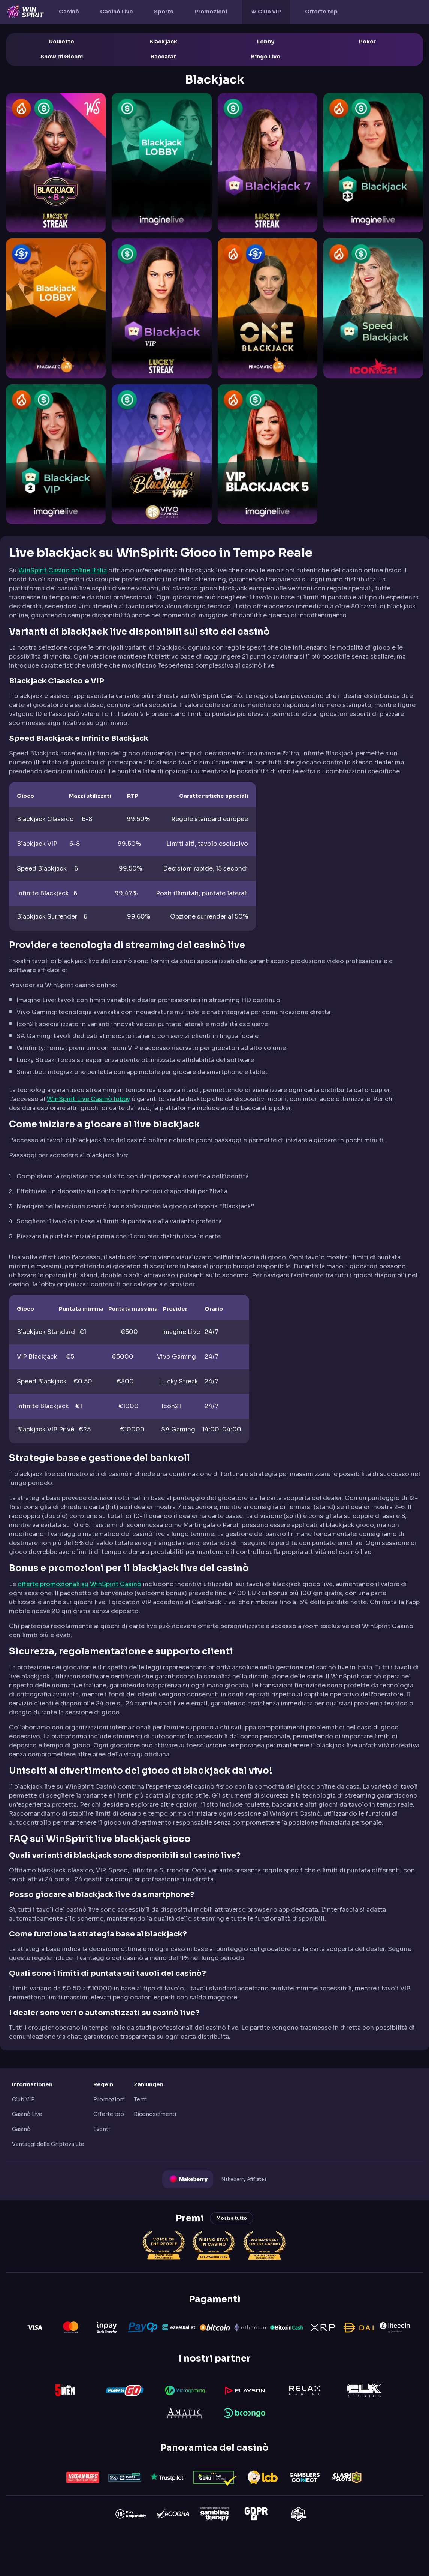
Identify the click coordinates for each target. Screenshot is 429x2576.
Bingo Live (265, 56)
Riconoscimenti (155, 2114)
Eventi (101, 2129)
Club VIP (269, 11)
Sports (163, 11)
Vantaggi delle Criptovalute (48, 2144)
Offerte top (321, 11)
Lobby (265, 41)
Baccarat (163, 56)
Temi (140, 2099)
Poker (367, 41)
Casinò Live (116, 11)
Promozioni (210, 11)
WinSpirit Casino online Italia (62, 570)
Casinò (69, 11)
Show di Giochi (61, 56)
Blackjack (163, 41)
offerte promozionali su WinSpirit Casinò (79, 1584)
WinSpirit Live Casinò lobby (88, 1099)
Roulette (61, 41)
